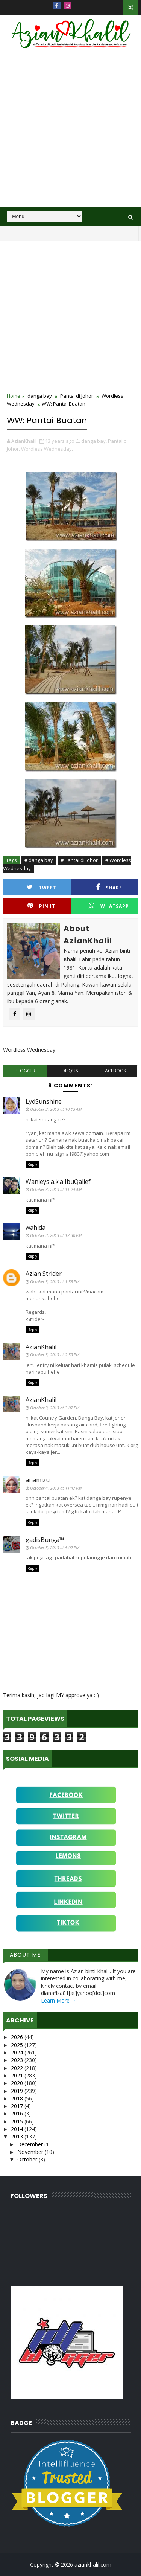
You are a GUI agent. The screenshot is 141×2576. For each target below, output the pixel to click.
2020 (17, 2082)
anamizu (38, 1480)
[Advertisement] (70, 132)
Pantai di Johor (76, 395)
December (30, 2144)
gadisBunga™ (45, 1540)
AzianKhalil (41, 1347)
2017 (17, 2105)
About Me (25, 1954)
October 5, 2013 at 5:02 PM (54, 1547)
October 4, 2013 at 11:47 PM (56, 1488)
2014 (17, 2128)
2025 (17, 2044)
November (31, 2151)
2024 (17, 2052)
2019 (17, 2090)
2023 (17, 2060)
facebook (114, 1071)
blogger (25, 1071)
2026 (17, 2037)
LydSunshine (44, 1101)
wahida (35, 1227)
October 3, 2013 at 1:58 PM (54, 1281)
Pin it (41, 905)
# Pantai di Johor (79, 860)
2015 (17, 2121)
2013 (17, 2136)
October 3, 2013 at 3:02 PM (54, 1408)
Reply (32, 1164)
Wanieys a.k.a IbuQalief (58, 1181)
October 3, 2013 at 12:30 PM (56, 1235)
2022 (17, 2067)
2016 (17, 2113)
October (28, 2159)
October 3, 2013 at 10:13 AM (56, 1109)
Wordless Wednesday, (47, 448)
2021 (17, 2075)
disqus (70, 1071)
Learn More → (58, 2000)
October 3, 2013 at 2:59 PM (54, 1354)
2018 (17, 2098)
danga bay (39, 395)
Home (13, 395)
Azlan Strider (44, 1273)
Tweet (41, 887)
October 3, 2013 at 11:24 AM (56, 1189)
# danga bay (38, 860)
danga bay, (94, 441)
